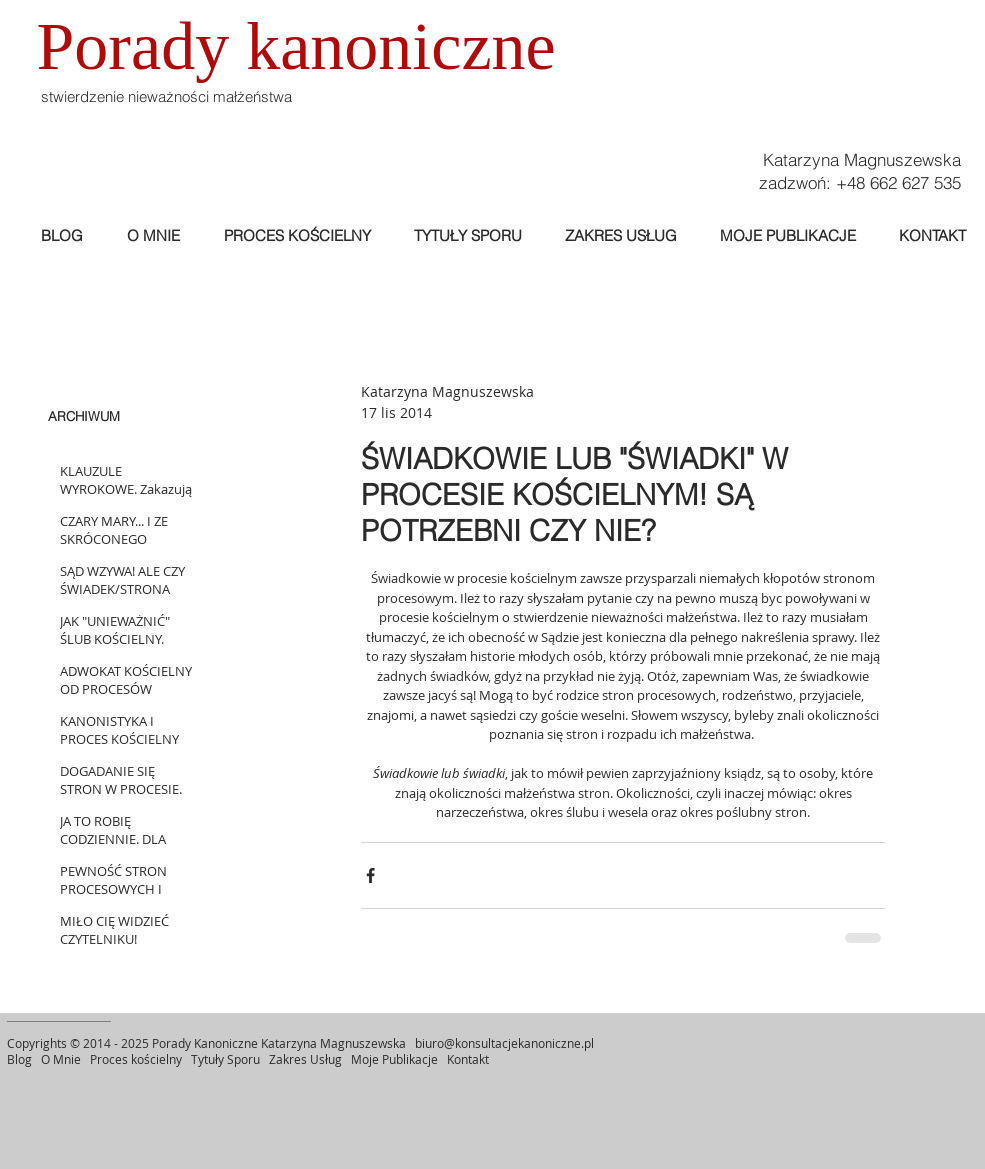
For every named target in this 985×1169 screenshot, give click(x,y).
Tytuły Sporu (225, 1059)
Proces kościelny (136, 1059)
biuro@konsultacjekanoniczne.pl (504, 1043)
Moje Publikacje (396, 1059)
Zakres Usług (305, 1059)
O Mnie (62, 1059)
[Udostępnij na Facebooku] (370, 875)
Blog (19, 1059)
